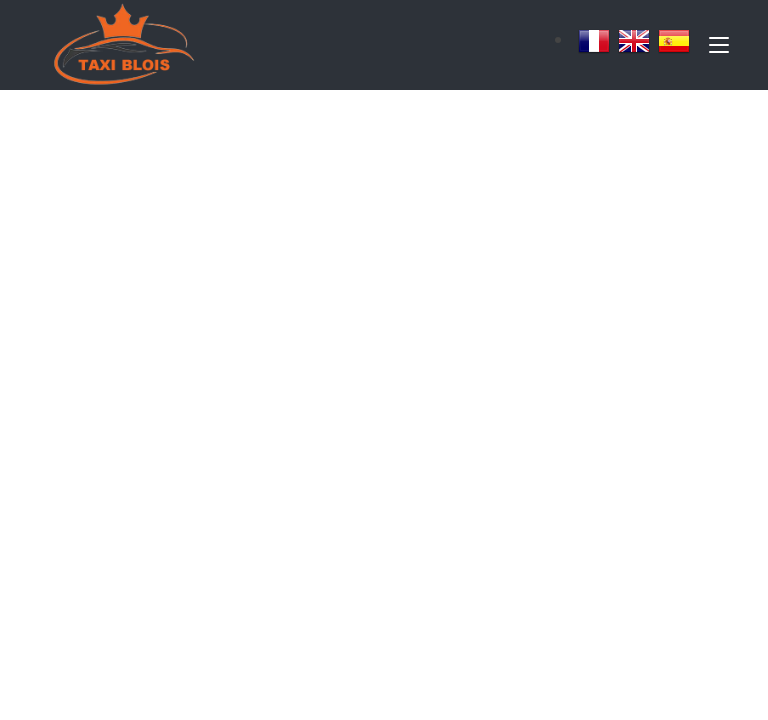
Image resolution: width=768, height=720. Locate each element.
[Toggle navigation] (719, 49)
